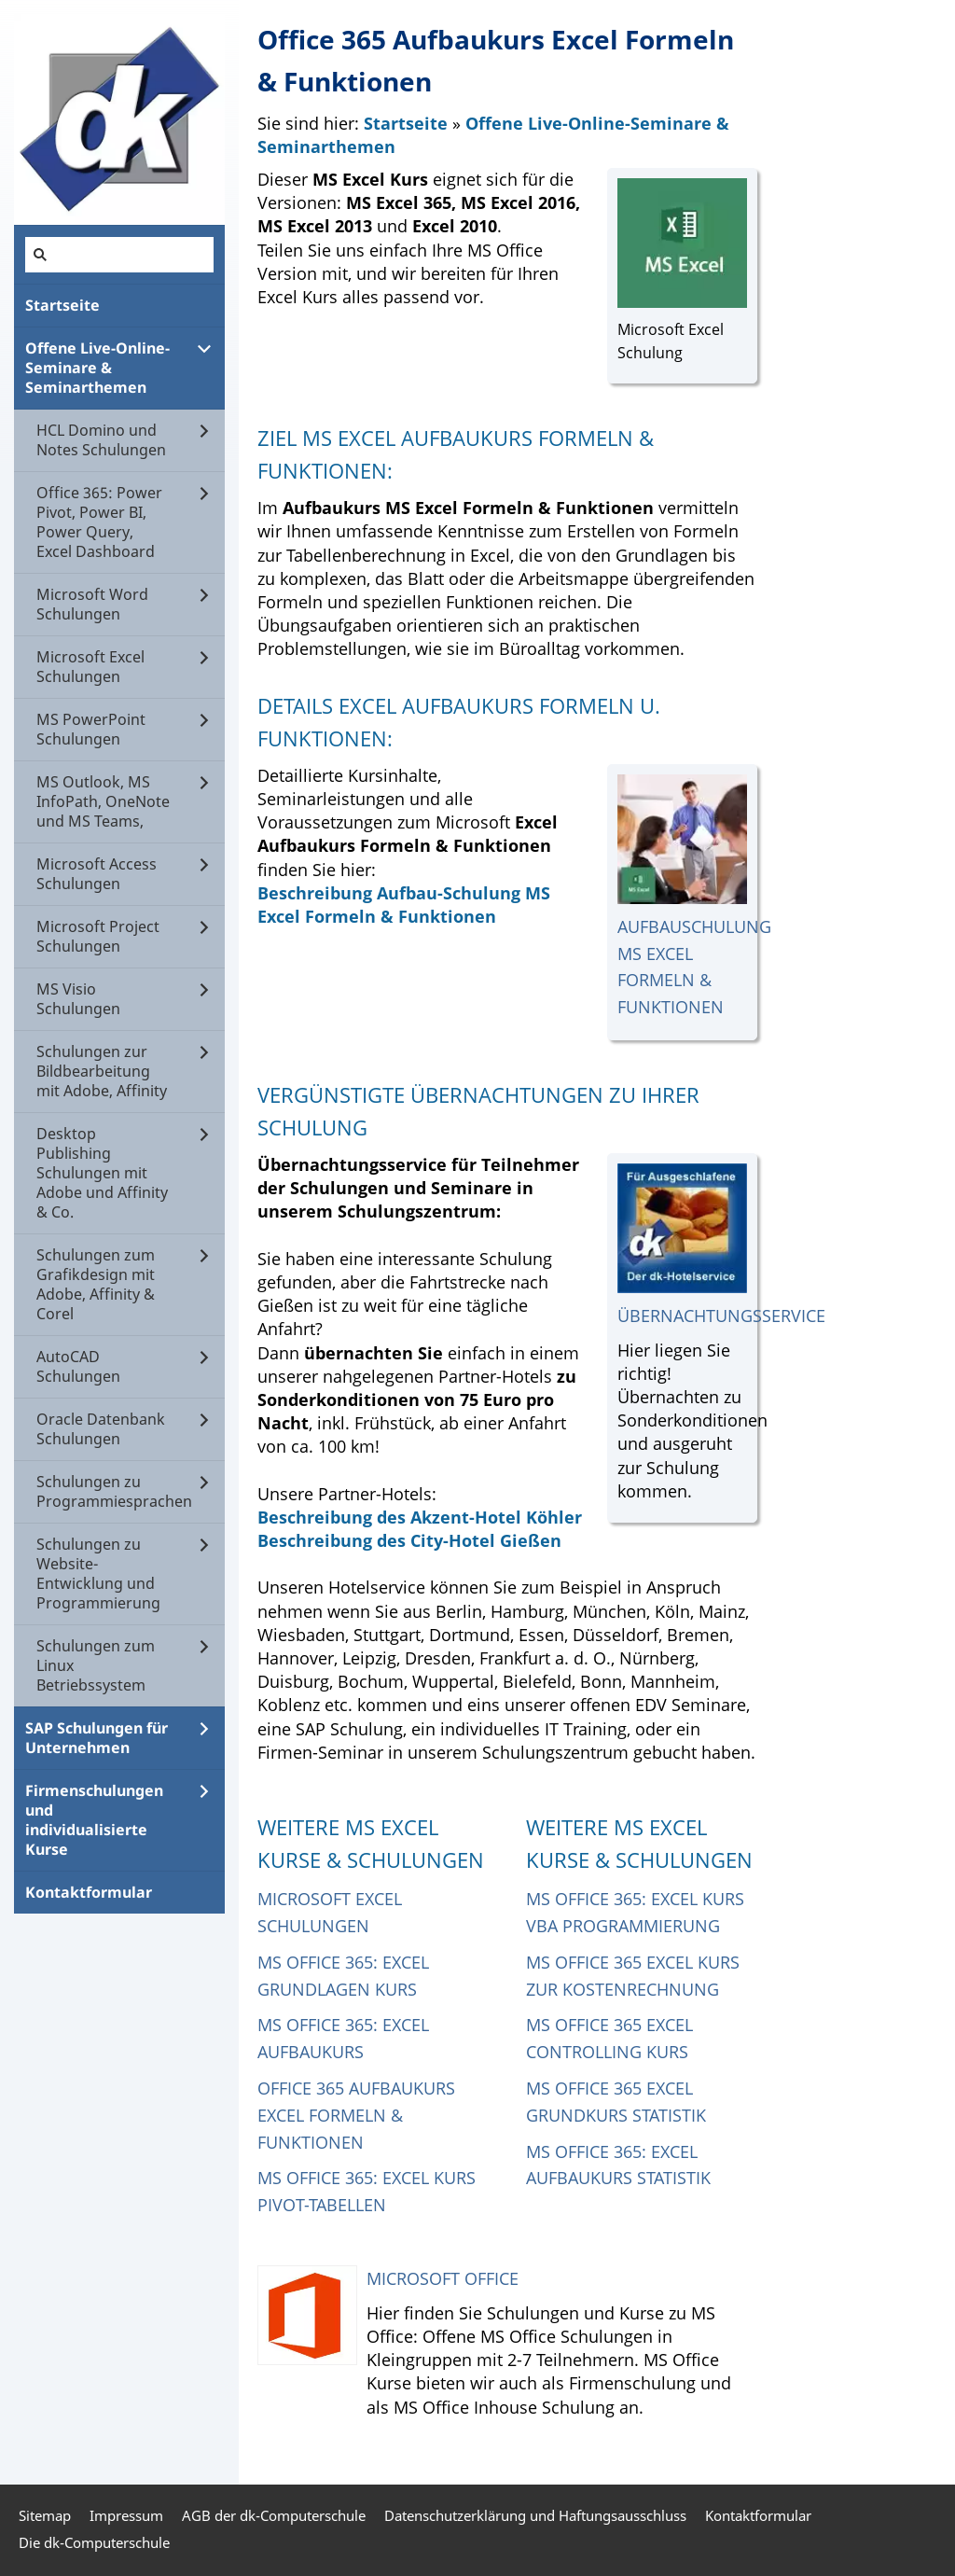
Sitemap (45, 2515)
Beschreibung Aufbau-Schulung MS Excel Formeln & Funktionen (403, 904)
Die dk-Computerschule (94, 2542)
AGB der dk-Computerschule (274, 2515)
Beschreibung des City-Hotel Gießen (409, 1540)
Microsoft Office (443, 2278)
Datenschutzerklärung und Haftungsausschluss (535, 2515)
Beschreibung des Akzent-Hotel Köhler (419, 1517)
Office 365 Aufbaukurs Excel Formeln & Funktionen (356, 2115)
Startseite (406, 123)
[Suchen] (119, 254)
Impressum (126, 2515)
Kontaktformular (758, 2515)
